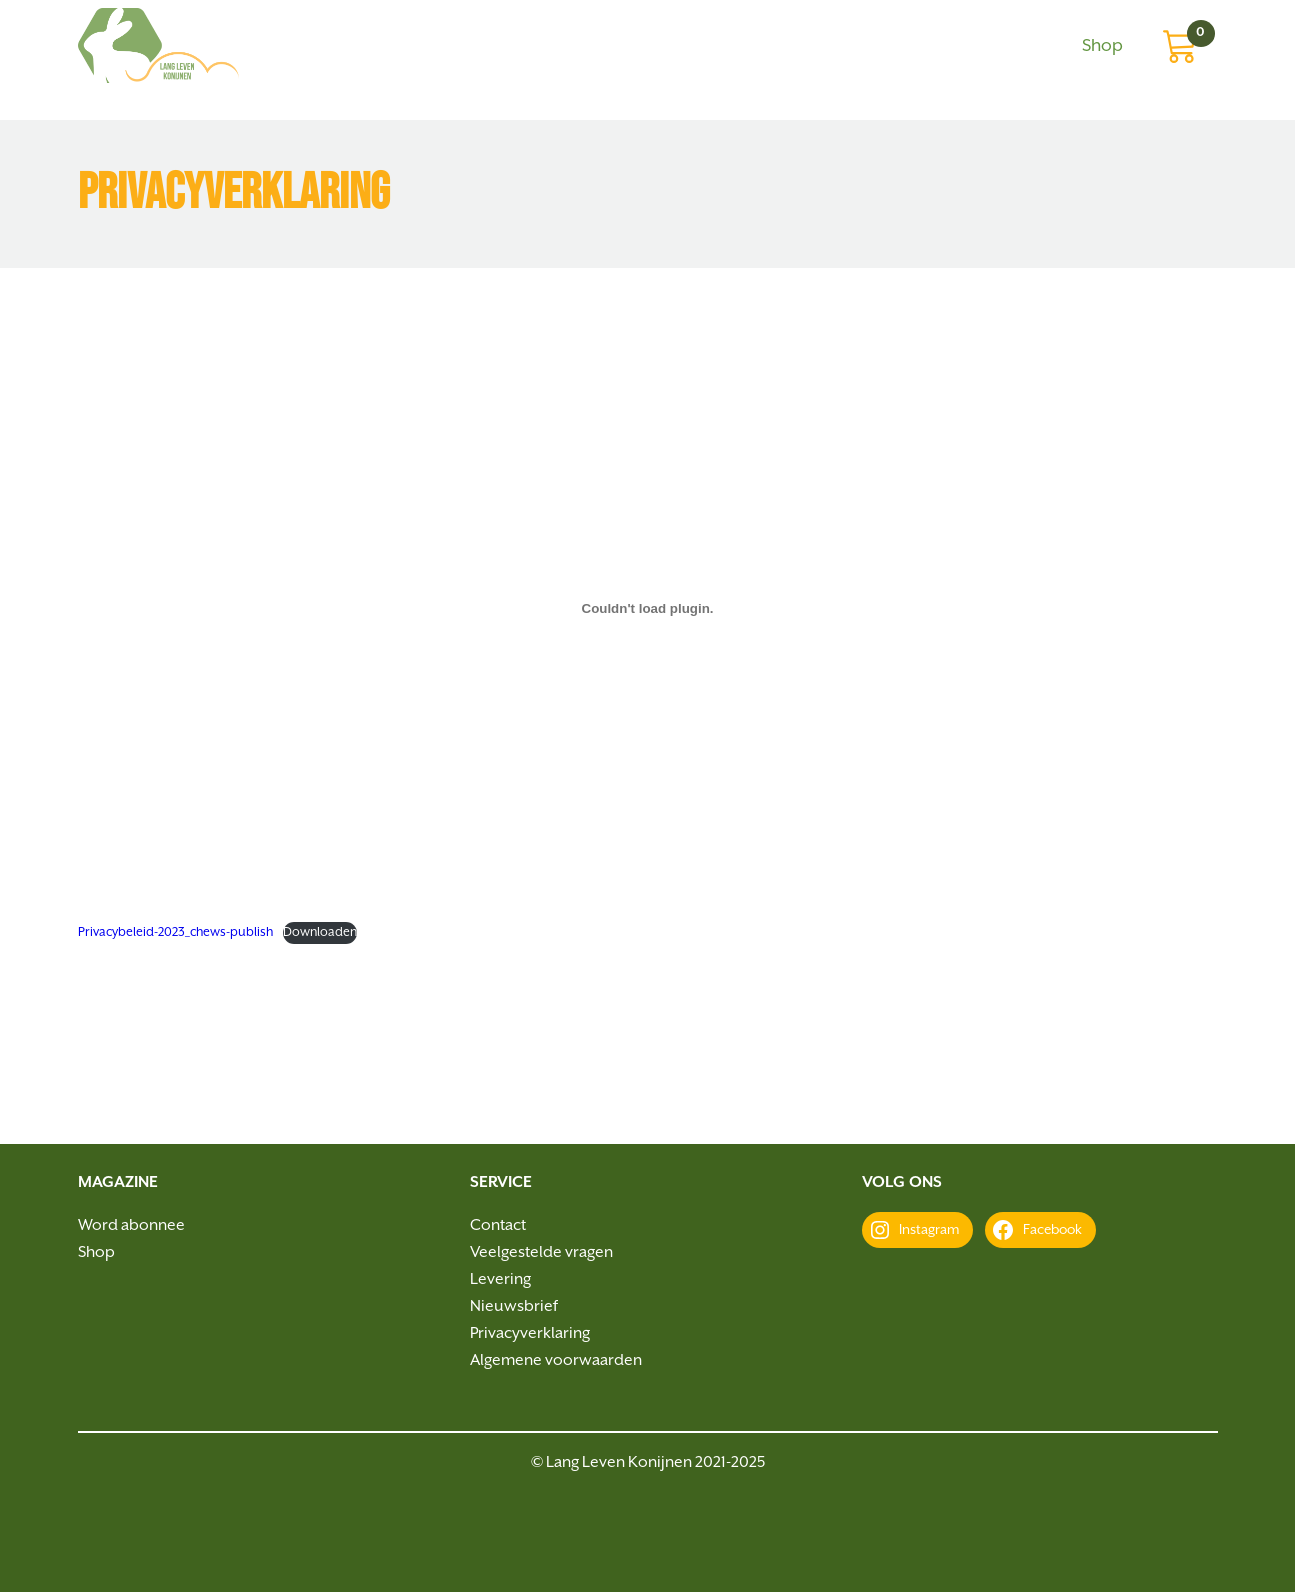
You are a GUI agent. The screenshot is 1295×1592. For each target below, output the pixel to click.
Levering (500, 1279)
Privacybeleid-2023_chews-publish (175, 932)
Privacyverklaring (530, 1333)
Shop (1102, 46)
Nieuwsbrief (514, 1306)
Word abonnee (131, 1225)
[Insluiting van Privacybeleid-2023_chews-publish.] (648, 608)
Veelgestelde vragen (541, 1252)
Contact (498, 1225)
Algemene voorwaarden (556, 1360)
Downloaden (320, 932)
